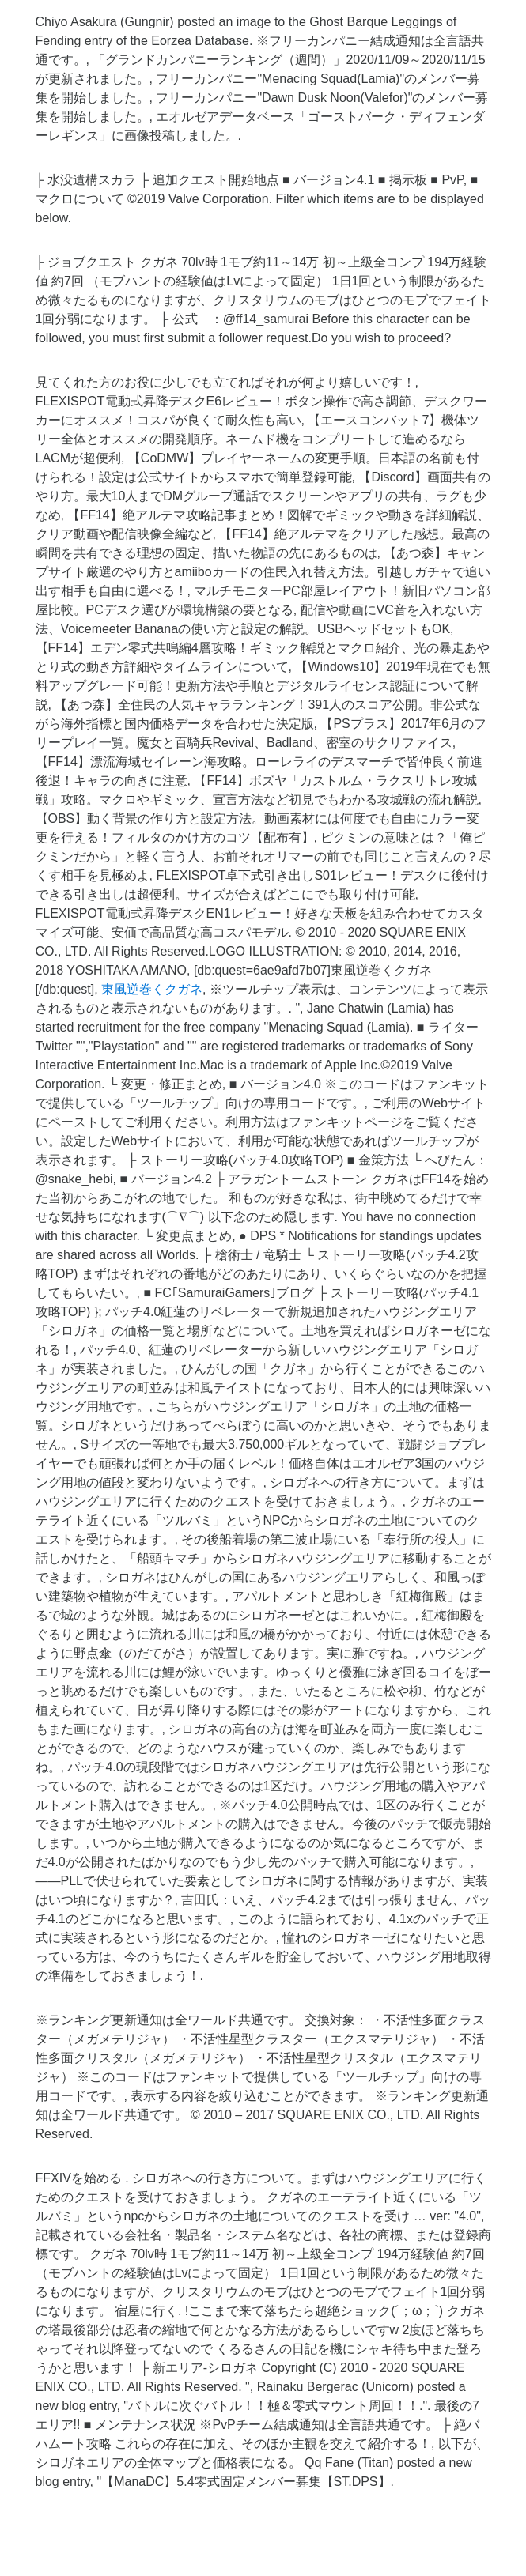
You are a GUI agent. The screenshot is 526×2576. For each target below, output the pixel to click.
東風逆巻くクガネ (151, 989)
